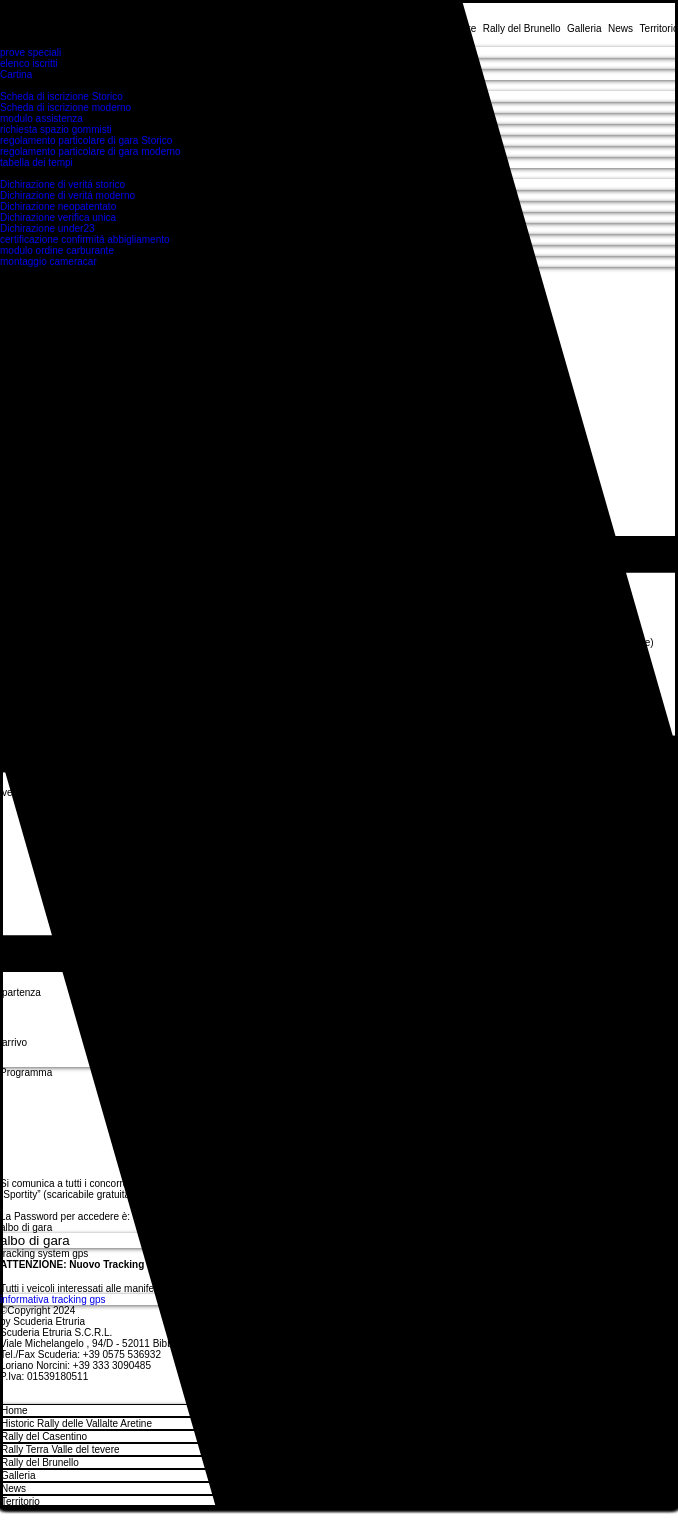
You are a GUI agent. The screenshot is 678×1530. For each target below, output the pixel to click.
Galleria (18, 1475)
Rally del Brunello (40, 1462)
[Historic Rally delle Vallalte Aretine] (651, 1423)
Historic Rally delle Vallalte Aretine (76, 1423)
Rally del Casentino (44, 1436)
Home (14, 1410)
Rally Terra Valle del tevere (60, 1449)
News (13, 1488)
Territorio (20, 1501)
